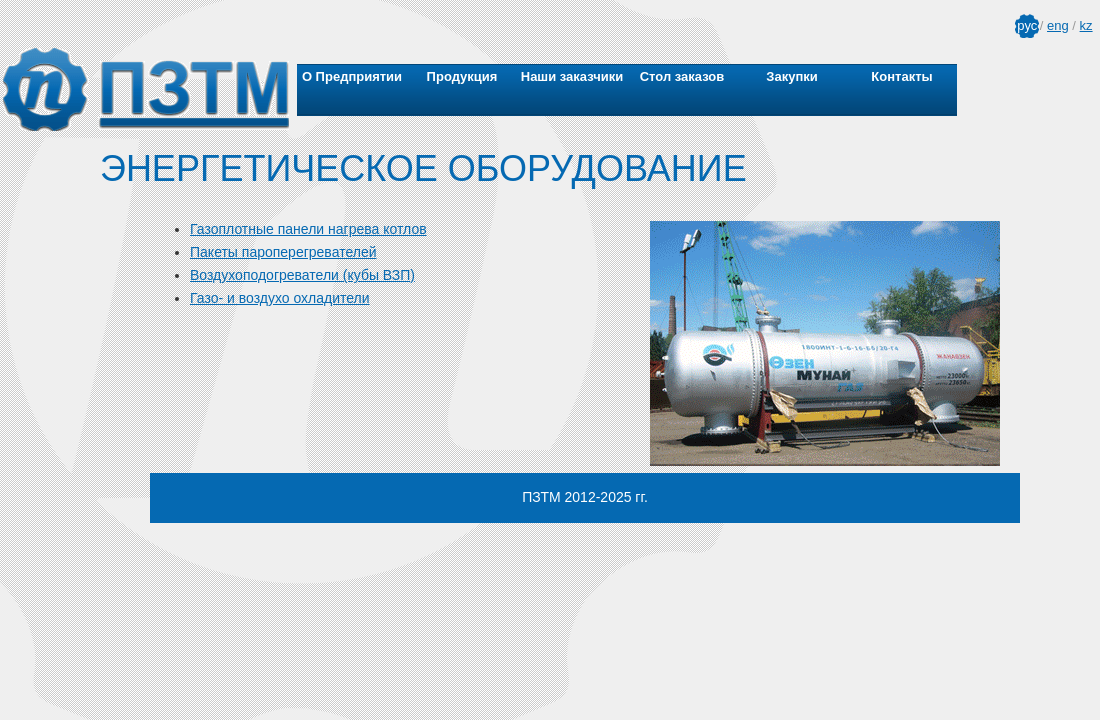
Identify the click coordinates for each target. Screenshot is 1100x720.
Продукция (462, 76)
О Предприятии (352, 76)
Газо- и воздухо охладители (280, 298)
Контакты (901, 76)
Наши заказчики (572, 76)
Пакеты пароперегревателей (283, 252)
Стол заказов (682, 76)
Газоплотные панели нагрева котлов (308, 229)
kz (1086, 25)
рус (1027, 25)
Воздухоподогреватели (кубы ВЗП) (302, 275)
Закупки (791, 76)
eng (1058, 25)
